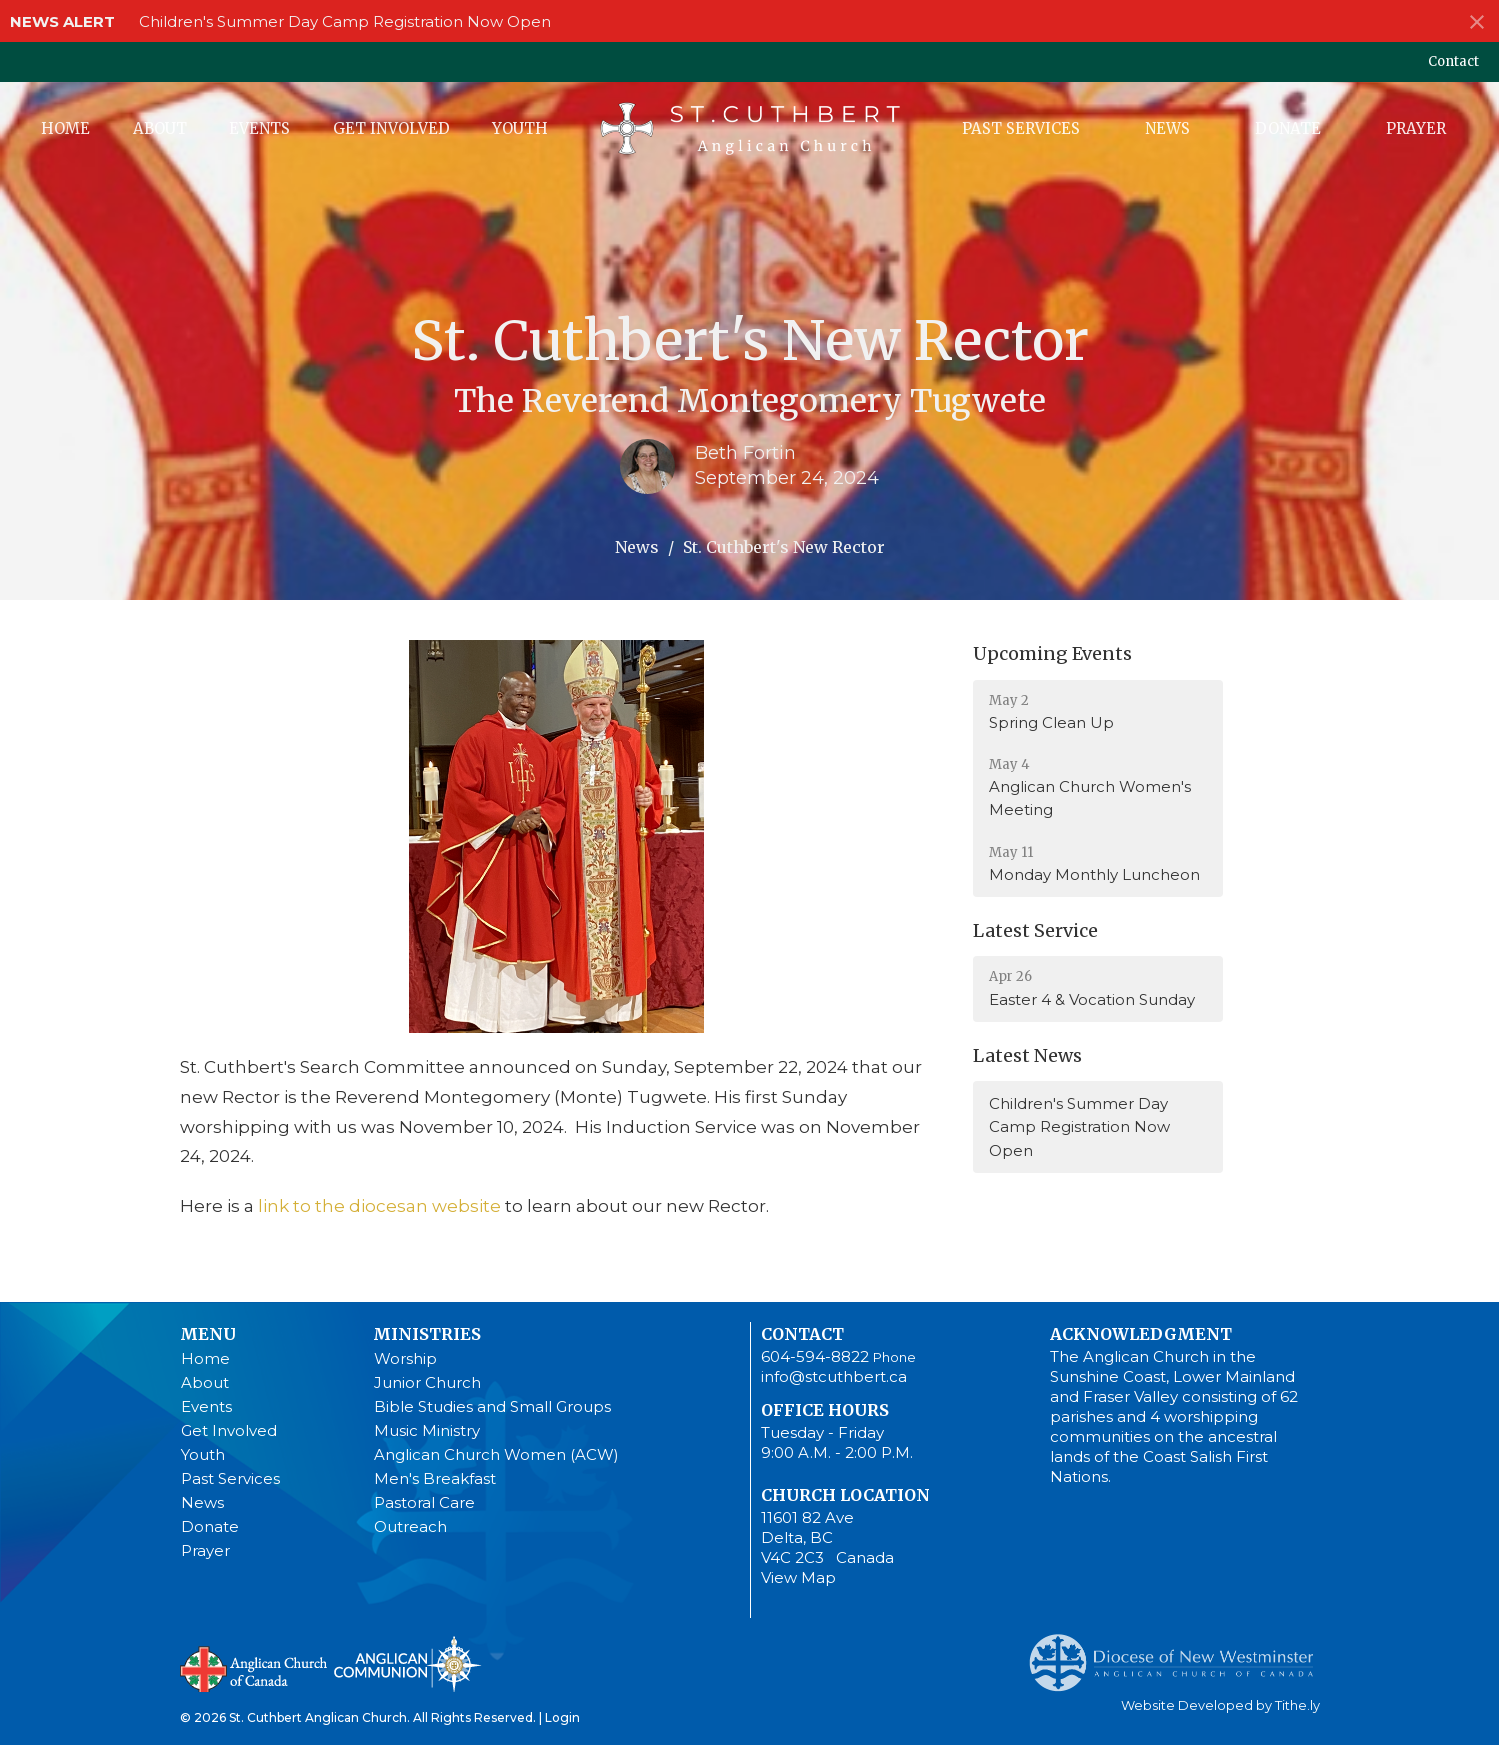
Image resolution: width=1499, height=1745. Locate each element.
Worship (405, 1358)
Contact (1453, 61)
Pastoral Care (424, 1502)
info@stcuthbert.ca (834, 1376)
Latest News (1027, 1055)
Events (259, 128)
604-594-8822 (815, 1356)
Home (65, 128)
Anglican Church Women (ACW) (496, 1454)
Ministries (427, 1334)
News (1167, 128)
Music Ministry (427, 1430)
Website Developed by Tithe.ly (1220, 1705)
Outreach (410, 1526)
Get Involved (391, 128)
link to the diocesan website (377, 1206)
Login (562, 1717)
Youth (520, 128)
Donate (1288, 128)
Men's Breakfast (435, 1478)
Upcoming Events (1052, 653)
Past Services (1021, 128)
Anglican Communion (407, 1663)
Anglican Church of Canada (254, 1667)
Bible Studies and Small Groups (492, 1406)
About (160, 128)
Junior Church (427, 1382)
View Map (798, 1577)
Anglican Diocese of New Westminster (1178, 1653)
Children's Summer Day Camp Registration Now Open (345, 21)
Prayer (1416, 128)
